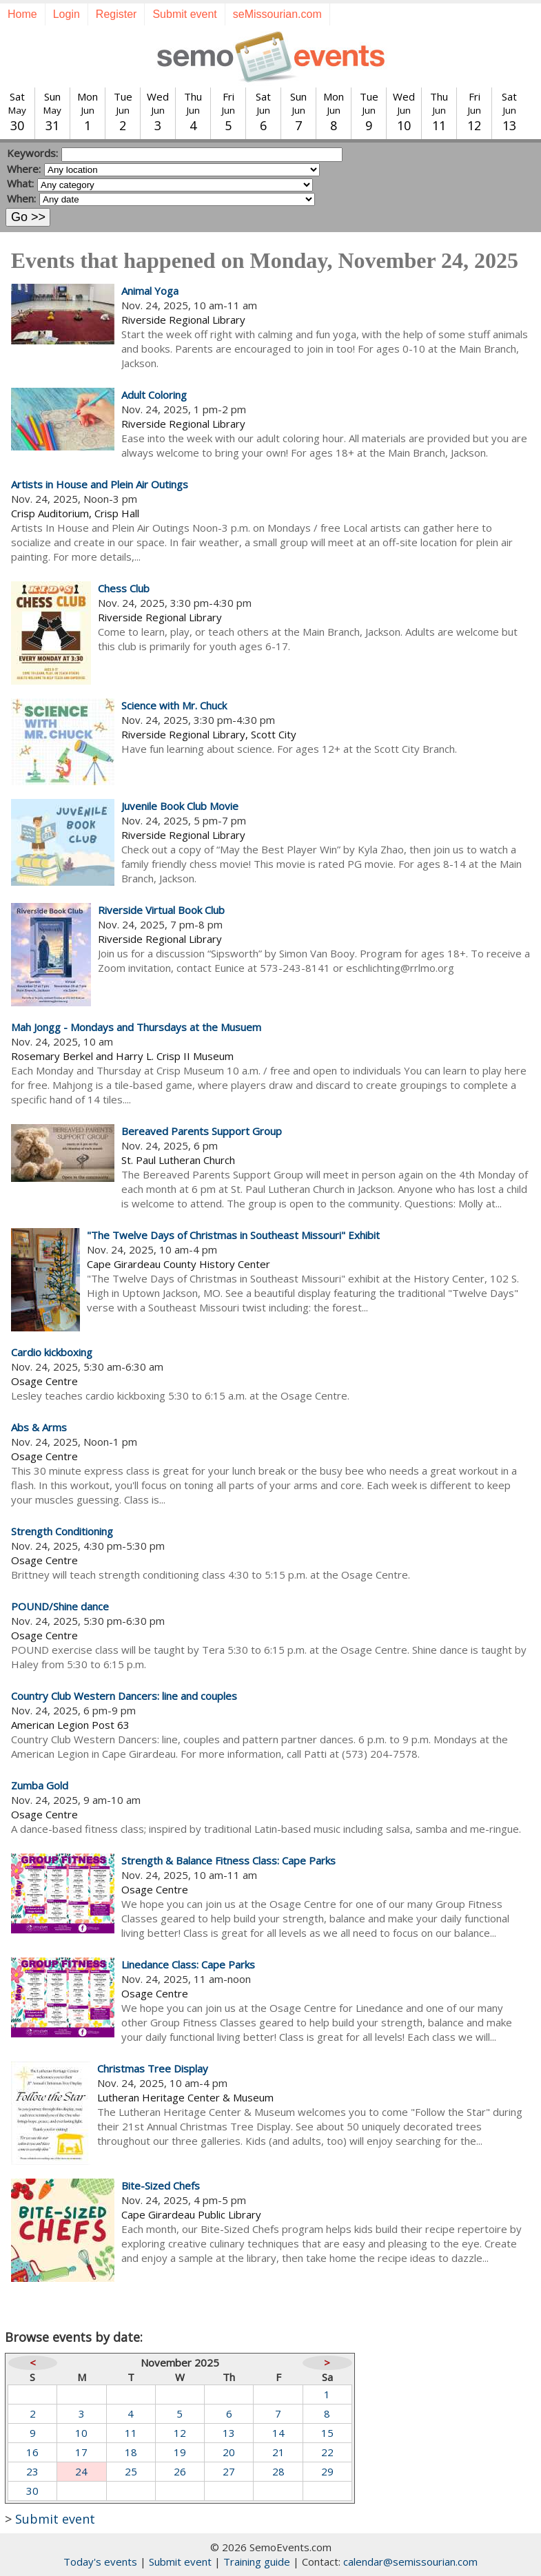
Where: (24, 169)
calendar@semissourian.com (410, 2561)
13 (229, 2433)
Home (22, 14)
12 (180, 2433)
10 (81, 2433)
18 (131, 2452)
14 (278, 2433)
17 (81, 2452)
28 (278, 2471)
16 (32, 2452)
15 (327, 2433)
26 (180, 2471)
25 (131, 2471)
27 (229, 2471)
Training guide (256, 2561)
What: (20, 183)
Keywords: (32, 153)
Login (66, 14)
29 (327, 2471)
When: (21, 198)
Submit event (184, 14)
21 (278, 2452)
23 (32, 2471)
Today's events (100, 2561)
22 (327, 2452)
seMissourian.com (277, 14)
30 (32, 2490)
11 (131, 2433)
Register (116, 14)
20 (229, 2452)
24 (81, 2471)
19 (180, 2452)
